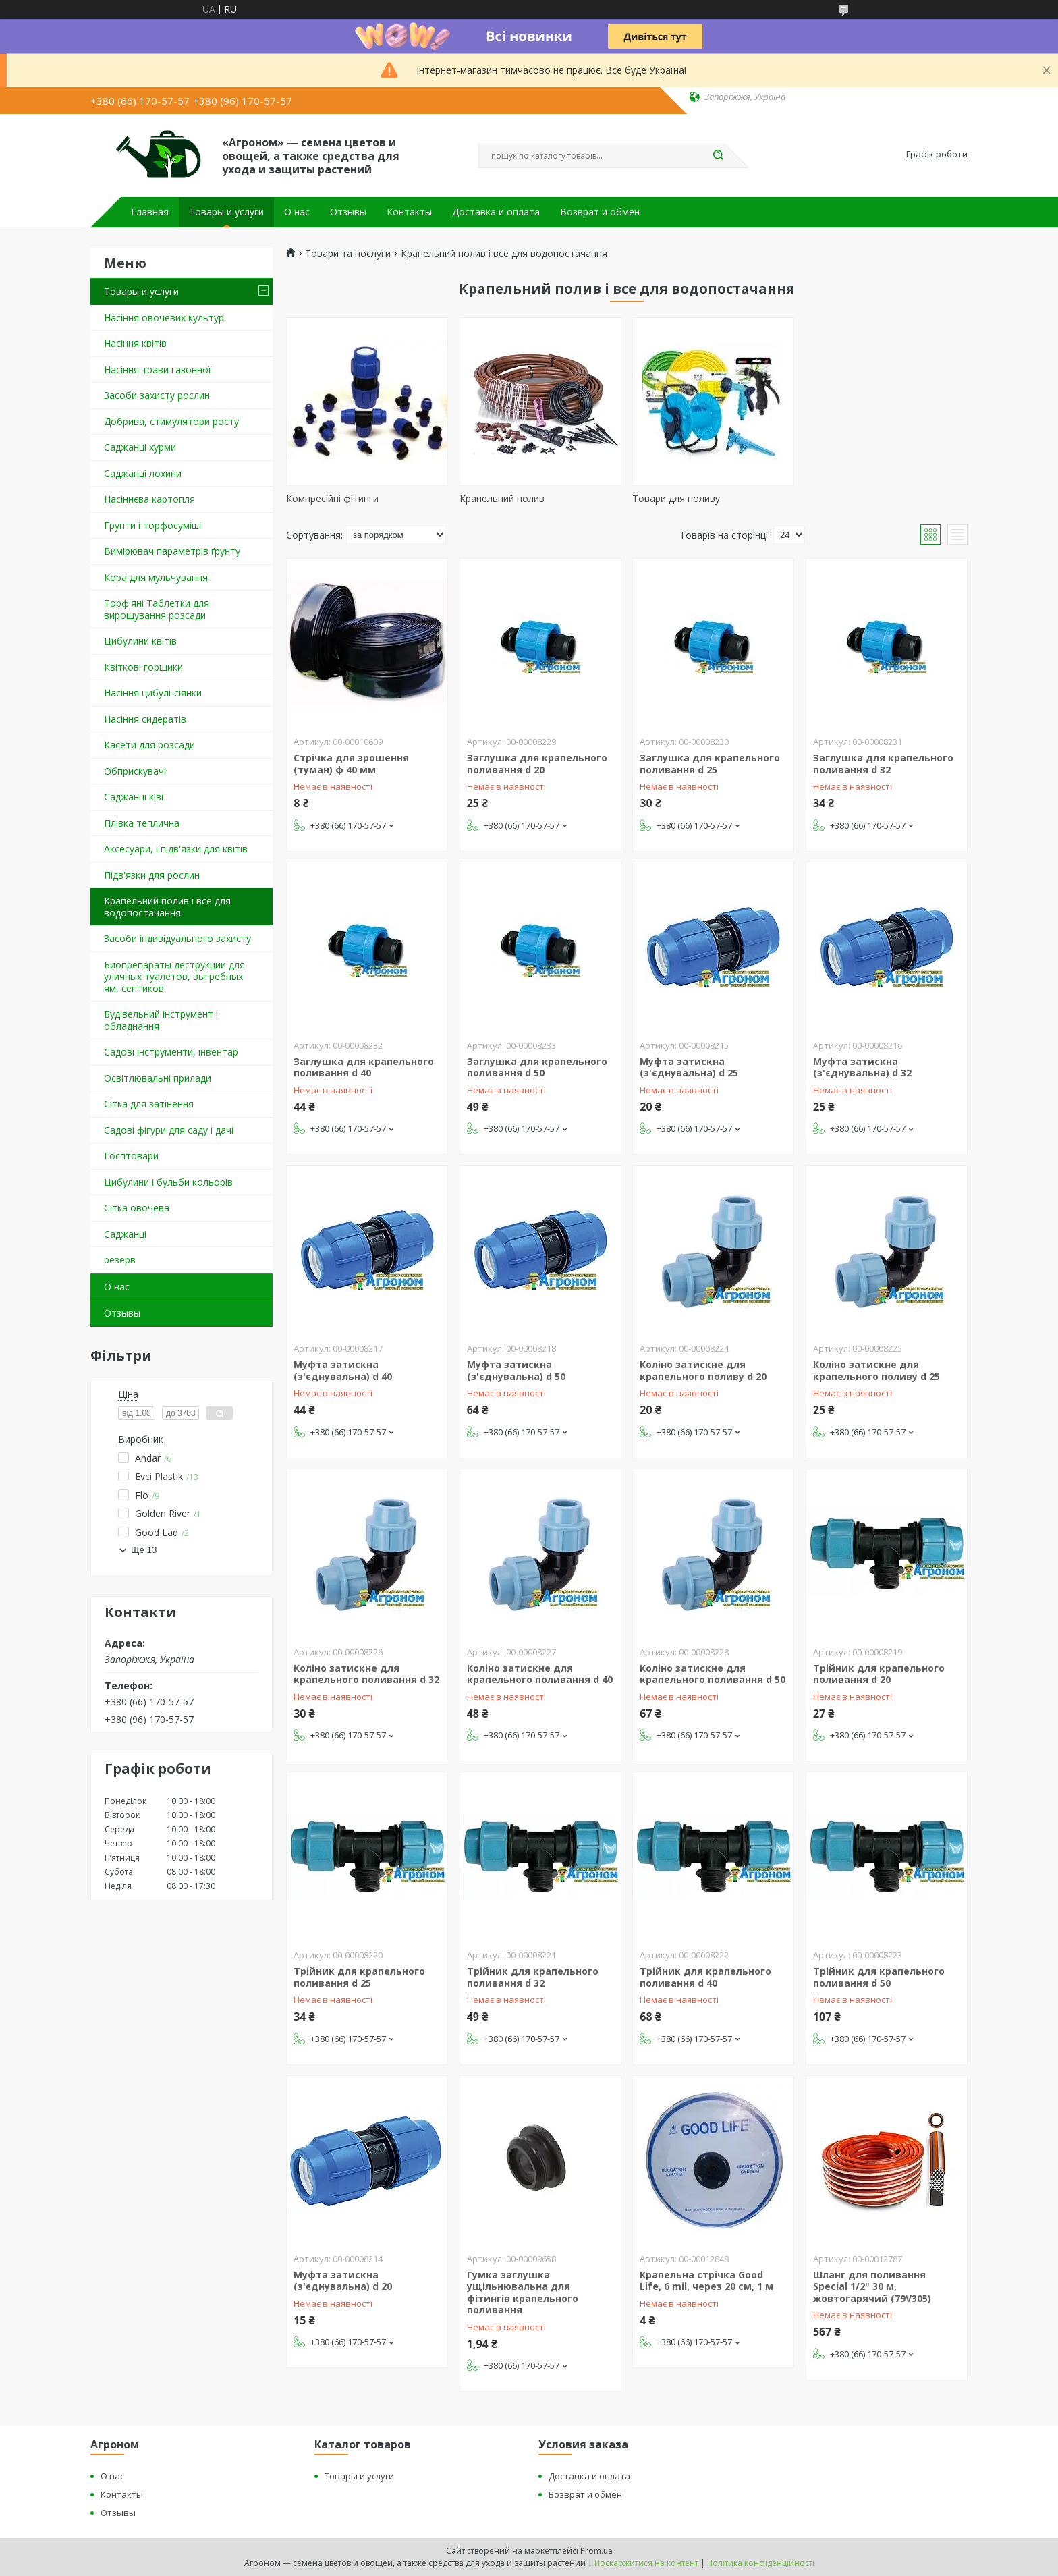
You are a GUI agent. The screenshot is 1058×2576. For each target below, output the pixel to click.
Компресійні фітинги (332, 498)
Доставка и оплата (496, 212)
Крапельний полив (502, 498)
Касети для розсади (149, 744)
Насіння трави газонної (157, 369)
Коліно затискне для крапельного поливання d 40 (540, 1674)
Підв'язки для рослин (152, 875)
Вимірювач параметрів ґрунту (172, 551)
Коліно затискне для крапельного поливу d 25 (876, 1370)
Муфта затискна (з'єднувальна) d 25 (689, 1067)
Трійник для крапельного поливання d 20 (879, 1674)
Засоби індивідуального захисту (177, 938)
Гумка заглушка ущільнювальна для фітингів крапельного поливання (522, 2292)
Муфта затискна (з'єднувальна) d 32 (862, 1067)
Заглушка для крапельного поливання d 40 (364, 1067)
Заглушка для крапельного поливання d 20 (537, 763)
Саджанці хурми (140, 447)
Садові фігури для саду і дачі (168, 1130)
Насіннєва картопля (149, 499)
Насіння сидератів (145, 719)
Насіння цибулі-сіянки (153, 692)
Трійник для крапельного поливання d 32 (532, 1977)
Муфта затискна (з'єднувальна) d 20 (343, 2280)
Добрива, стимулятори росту (171, 421)
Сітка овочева (136, 1207)
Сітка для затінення (149, 1103)
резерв (120, 1259)
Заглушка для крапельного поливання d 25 (710, 763)
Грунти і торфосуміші (152, 525)
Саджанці (125, 1234)
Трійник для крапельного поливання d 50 (879, 1977)
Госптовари (131, 1155)
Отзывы (348, 212)
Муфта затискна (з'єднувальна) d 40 (343, 1370)
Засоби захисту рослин (157, 395)
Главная (150, 212)
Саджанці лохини (143, 473)
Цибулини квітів (140, 640)
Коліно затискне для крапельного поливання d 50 (712, 1674)
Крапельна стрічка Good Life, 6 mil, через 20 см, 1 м (706, 2280)
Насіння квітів (135, 343)
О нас (297, 212)
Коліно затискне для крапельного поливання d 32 (366, 1674)
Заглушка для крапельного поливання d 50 (537, 1067)
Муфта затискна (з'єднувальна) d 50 (516, 1370)
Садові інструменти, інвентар (171, 1051)
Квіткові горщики (143, 667)
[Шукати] (717, 156)
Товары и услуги (226, 212)
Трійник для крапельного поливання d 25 (359, 1977)
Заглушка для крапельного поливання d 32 (883, 763)
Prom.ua (596, 2550)
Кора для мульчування (156, 577)
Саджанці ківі (133, 796)
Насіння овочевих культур (164, 317)
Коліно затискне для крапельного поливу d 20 (703, 1370)
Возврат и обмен (600, 212)
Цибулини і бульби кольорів (168, 1182)
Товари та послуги (348, 254)
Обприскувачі (135, 771)
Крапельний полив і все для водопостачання (167, 906)
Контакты (409, 212)
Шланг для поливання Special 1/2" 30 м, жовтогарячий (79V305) (872, 2286)
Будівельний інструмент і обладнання (161, 1020)
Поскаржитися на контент (646, 2563)
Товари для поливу (676, 498)
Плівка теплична (141, 823)
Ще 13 (144, 1550)
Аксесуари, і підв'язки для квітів (176, 848)
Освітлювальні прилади (157, 1078)
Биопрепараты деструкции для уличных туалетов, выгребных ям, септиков (174, 976)
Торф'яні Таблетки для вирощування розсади (156, 609)
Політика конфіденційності (760, 2563)
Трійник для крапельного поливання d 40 (705, 1977)
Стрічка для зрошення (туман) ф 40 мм (351, 763)
